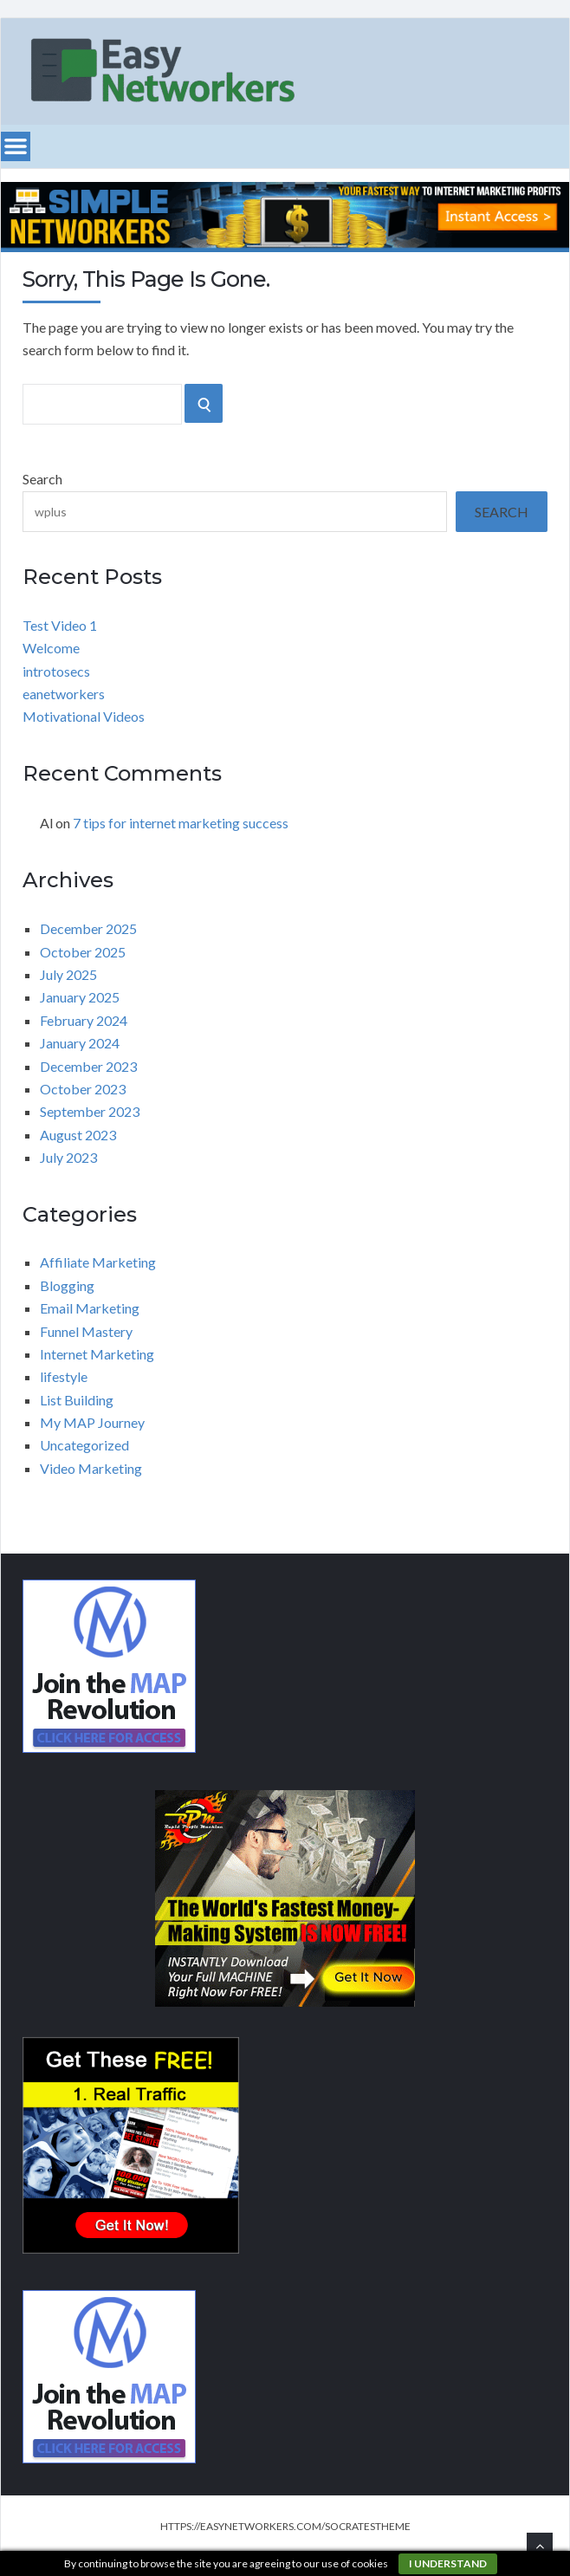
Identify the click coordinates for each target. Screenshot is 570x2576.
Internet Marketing (97, 1354)
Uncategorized (84, 1445)
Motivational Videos (84, 716)
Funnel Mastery (86, 1331)
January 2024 (80, 1043)
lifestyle (63, 1376)
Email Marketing (89, 1308)
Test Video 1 (60, 625)
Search (42, 478)
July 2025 (68, 974)
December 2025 (88, 928)
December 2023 (88, 1066)
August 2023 (78, 1134)
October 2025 (83, 952)
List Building (76, 1400)
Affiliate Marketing (98, 1262)
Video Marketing (91, 1468)
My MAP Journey (92, 1422)
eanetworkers (64, 693)
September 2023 (89, 1111)
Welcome (51, 647)
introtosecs (56, 671)
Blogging (67, 1285)
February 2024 (83, 1020)
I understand (448, 2563)
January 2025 (80, 997)
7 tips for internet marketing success (180, 822)
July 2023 (68, 1157)
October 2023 (83, 1088)
